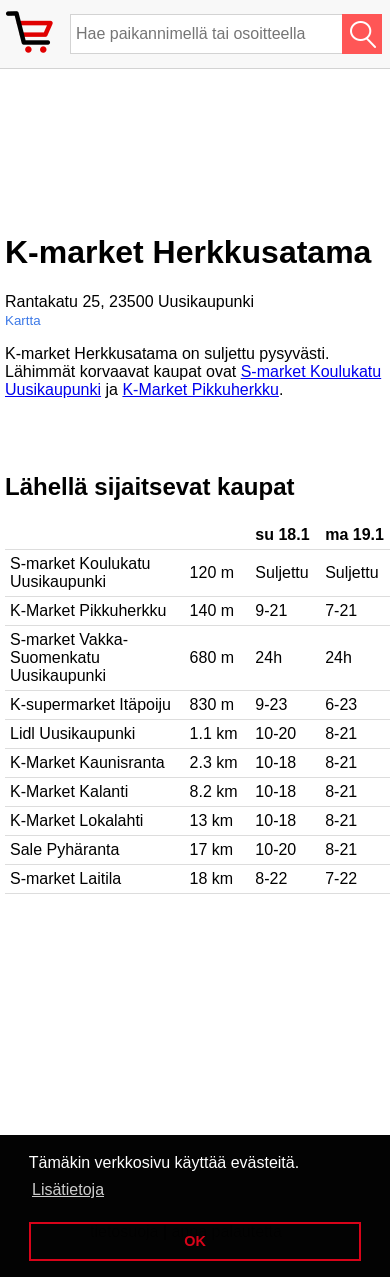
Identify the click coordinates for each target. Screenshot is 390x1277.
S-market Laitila (65, 878)
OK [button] (195, 1241)
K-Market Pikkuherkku (200, 389)
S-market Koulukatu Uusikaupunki (80, 572)
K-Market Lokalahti (76, 820)
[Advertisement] (165, 159)
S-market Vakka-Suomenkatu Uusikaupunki (69, 657)
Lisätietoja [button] (68, 1189)
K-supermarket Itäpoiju (90, 704)
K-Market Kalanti (69, 791)
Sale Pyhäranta (64, 849)
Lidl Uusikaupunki (72, 733)
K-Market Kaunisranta (87, 762)
